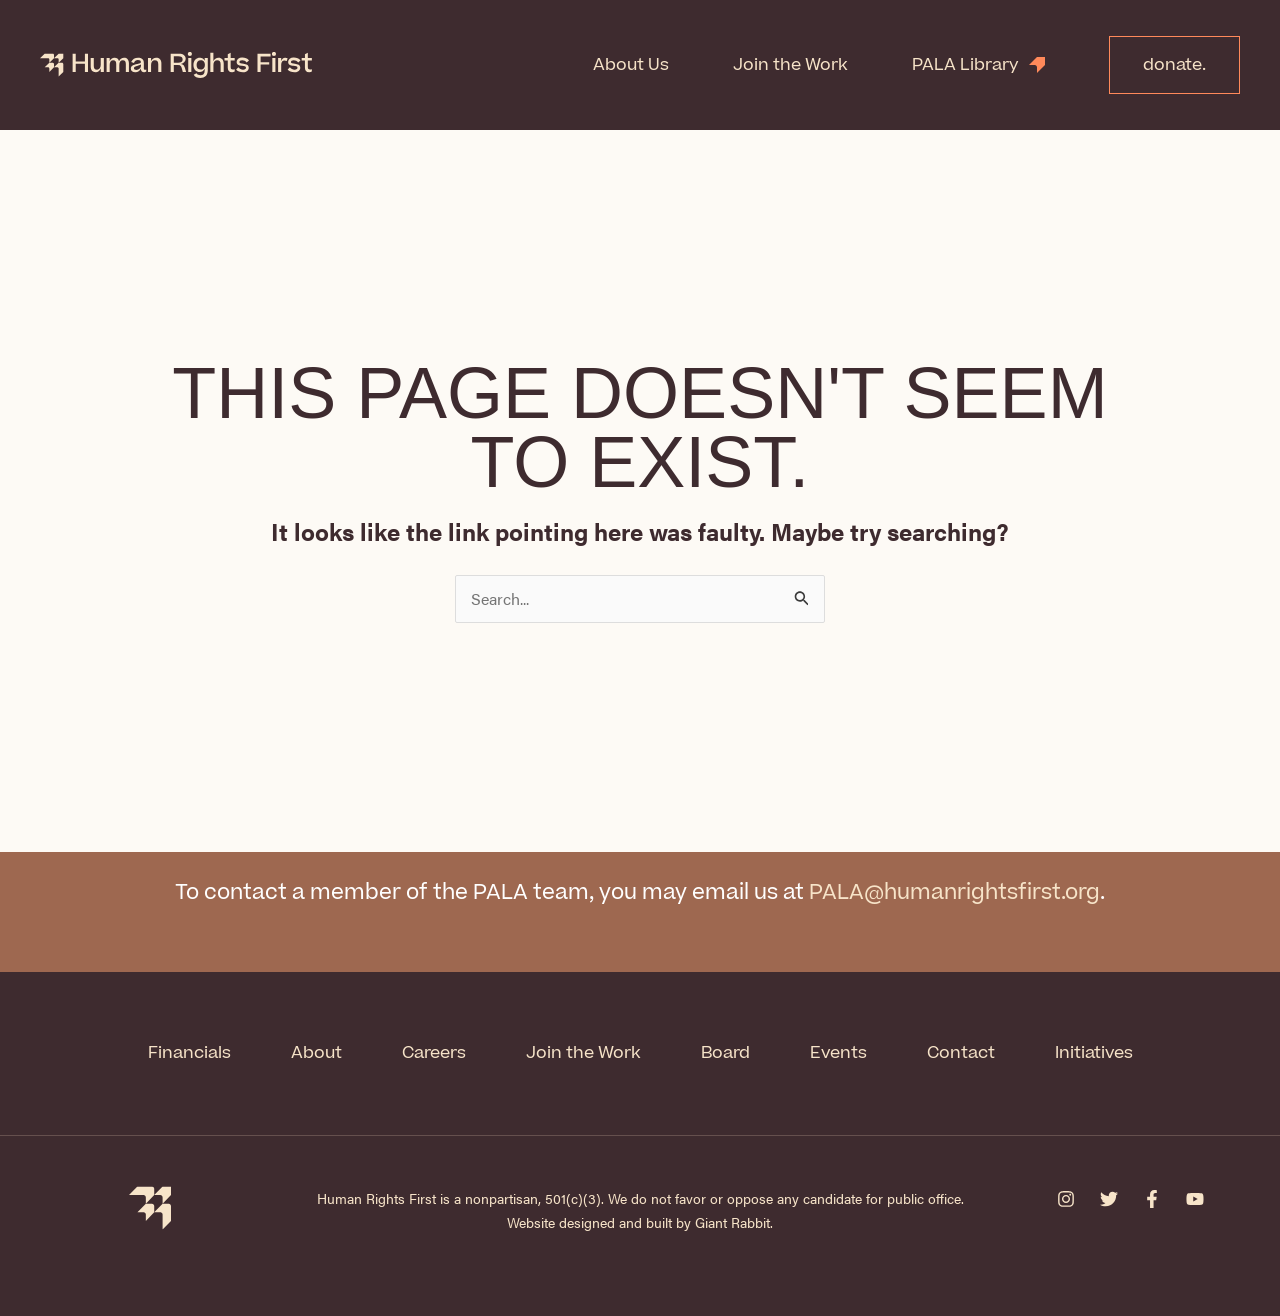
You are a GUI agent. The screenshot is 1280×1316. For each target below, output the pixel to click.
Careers (434, 1053)
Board (725, 1053)
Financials (189, 1053)
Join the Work (790, 65)
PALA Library (965, 65)
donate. (1174, 65)
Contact (961, 1053)
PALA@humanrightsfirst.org (954, 892)
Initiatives (1094, 1053)
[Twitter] (1109, 1199)
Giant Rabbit (732, 1222)
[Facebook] (1152, 1199)
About (316, 1053)
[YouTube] (1195, 1199)
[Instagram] (1066, 1199)
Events (838, 1053)
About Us (631, 65)
